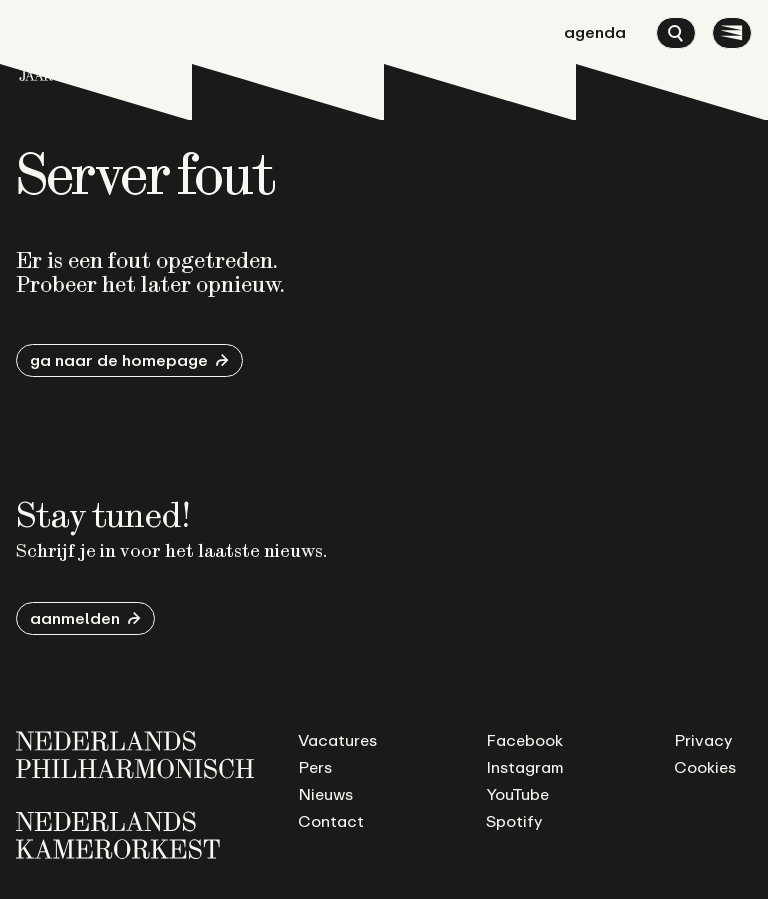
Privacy (703, 740)
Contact (331, 821)
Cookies (705, 767)
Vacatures (337, 740)
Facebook (524, 740)
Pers (315, 767)
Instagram (525, 767)
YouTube (517, 794)
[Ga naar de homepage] (36, 48)
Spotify (514, 821)
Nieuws (325, 794)
